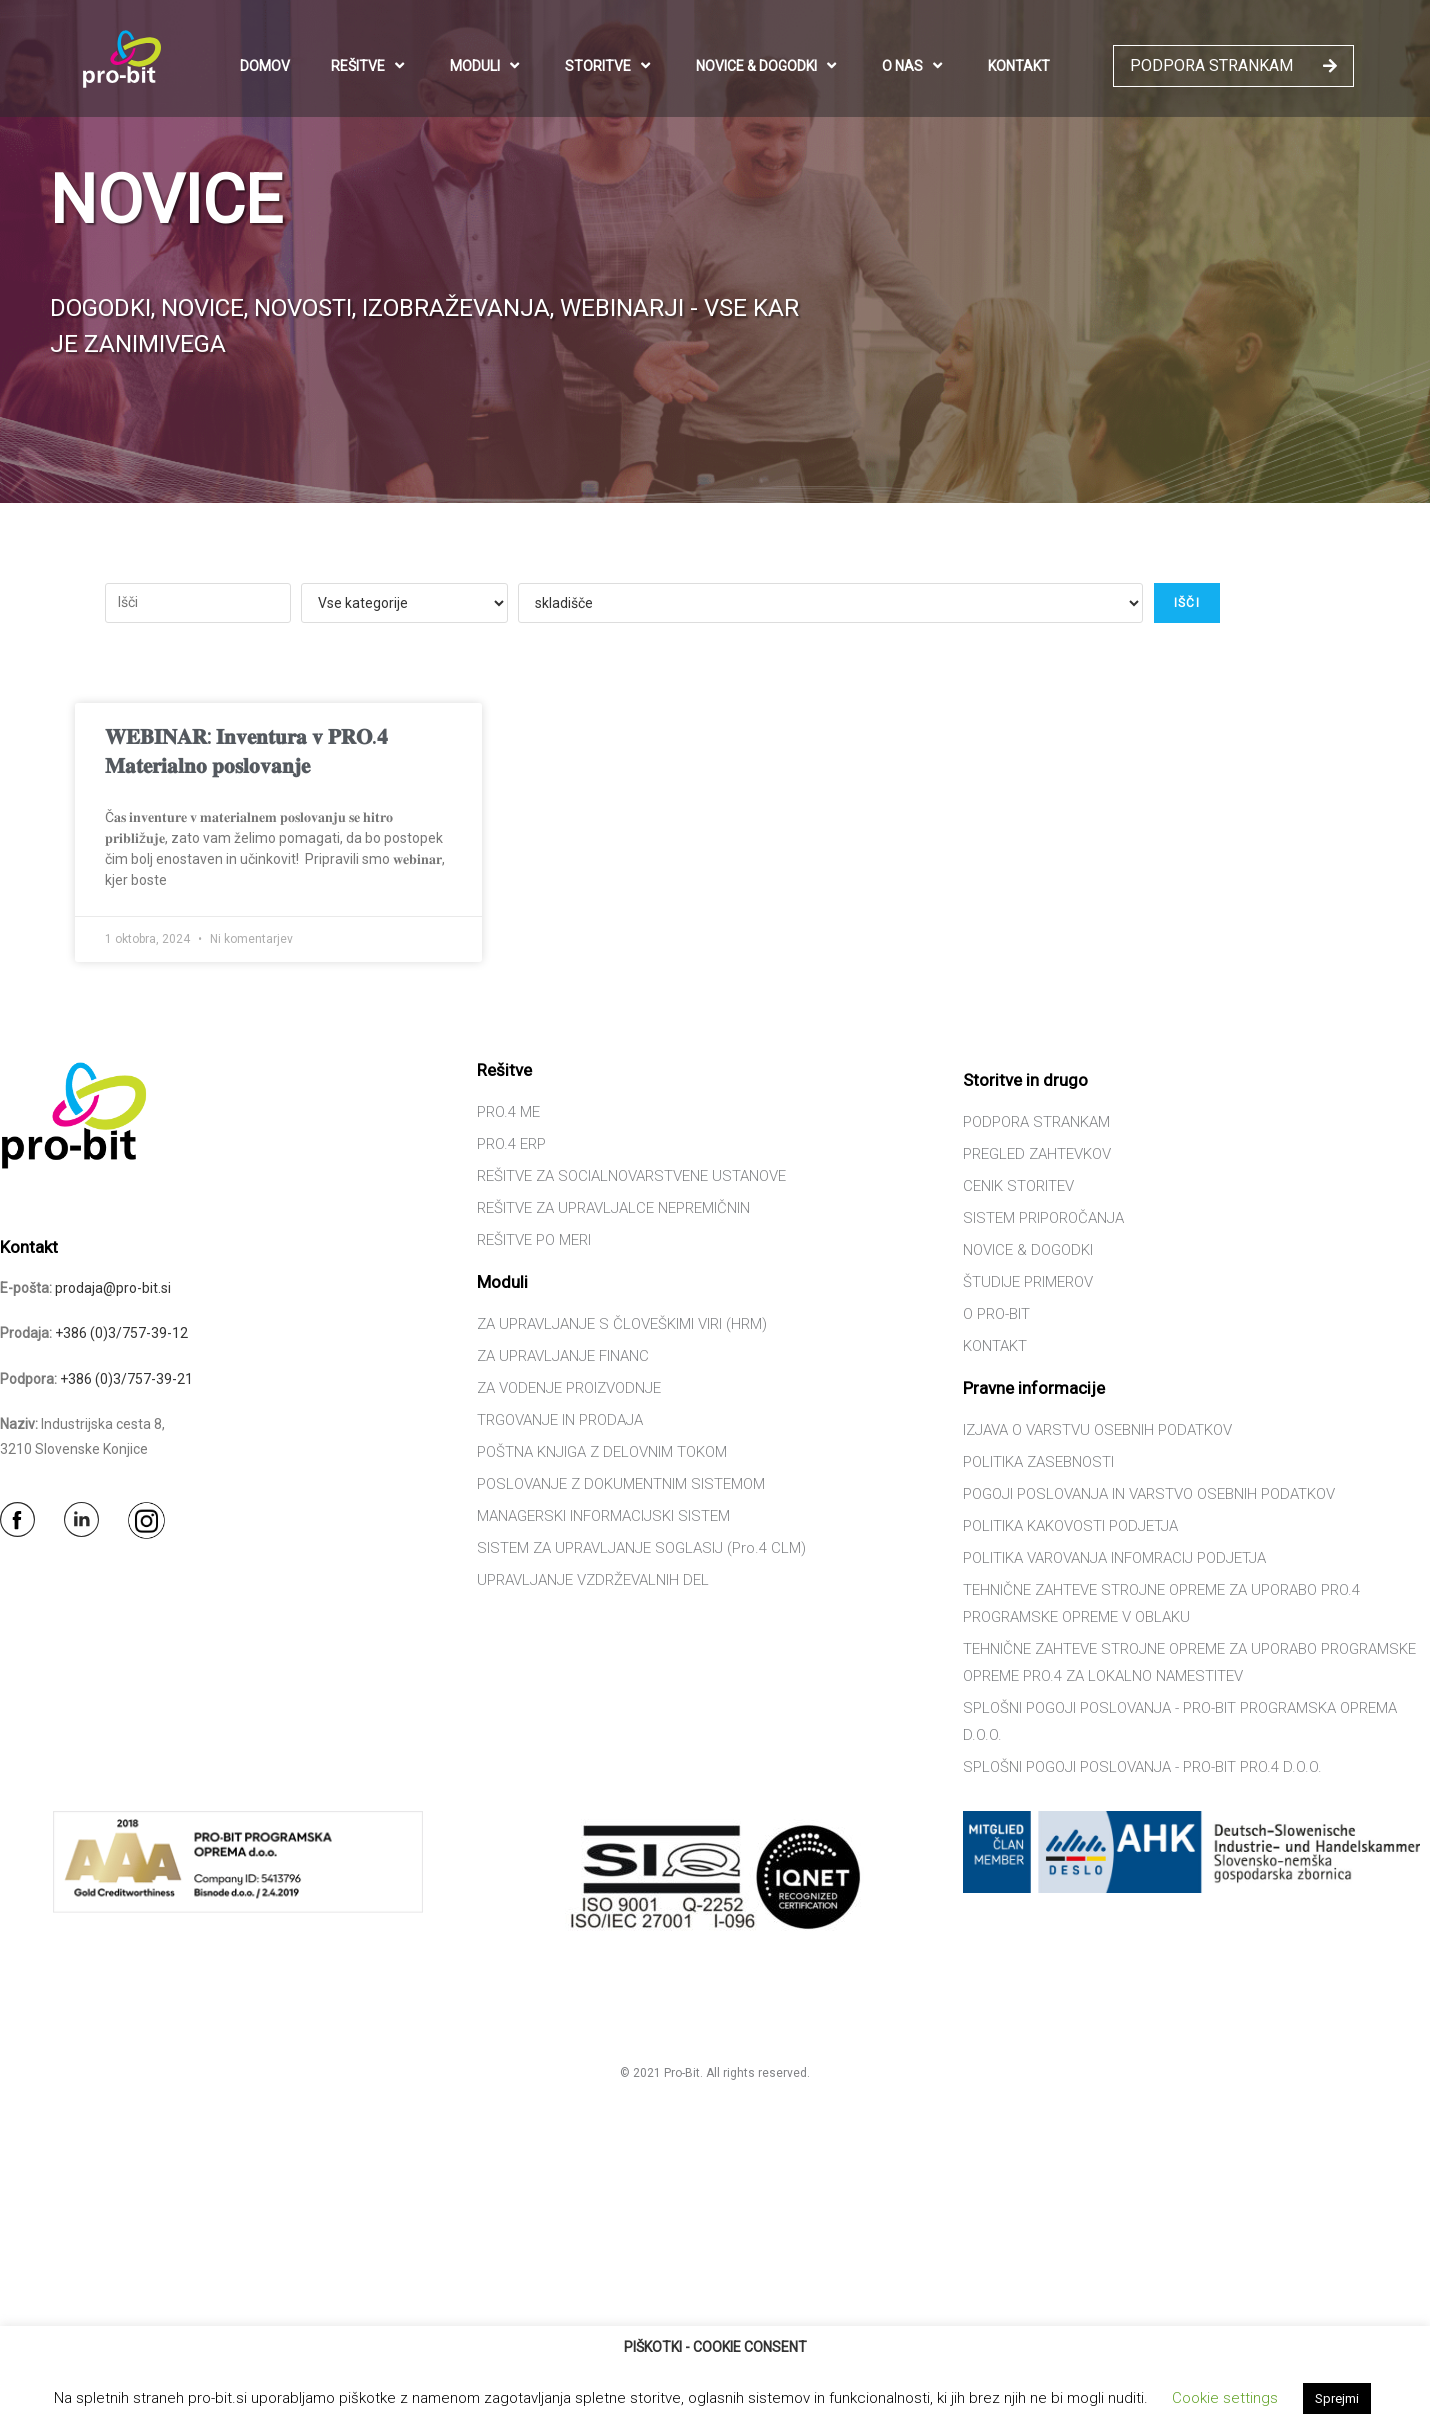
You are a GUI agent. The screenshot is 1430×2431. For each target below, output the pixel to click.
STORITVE (610, 66)
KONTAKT (1019, 66)
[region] (715, 251)
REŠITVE (370, 66)
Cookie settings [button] (1225, 2398)
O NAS (914, 66)
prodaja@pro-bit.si (113, 1288)
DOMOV (265, 66)
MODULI (487, 66)
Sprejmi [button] (1337, 2398)
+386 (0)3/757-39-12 (121, 1333)
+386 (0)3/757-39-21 (126, 1379)
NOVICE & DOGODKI (768, 66)
